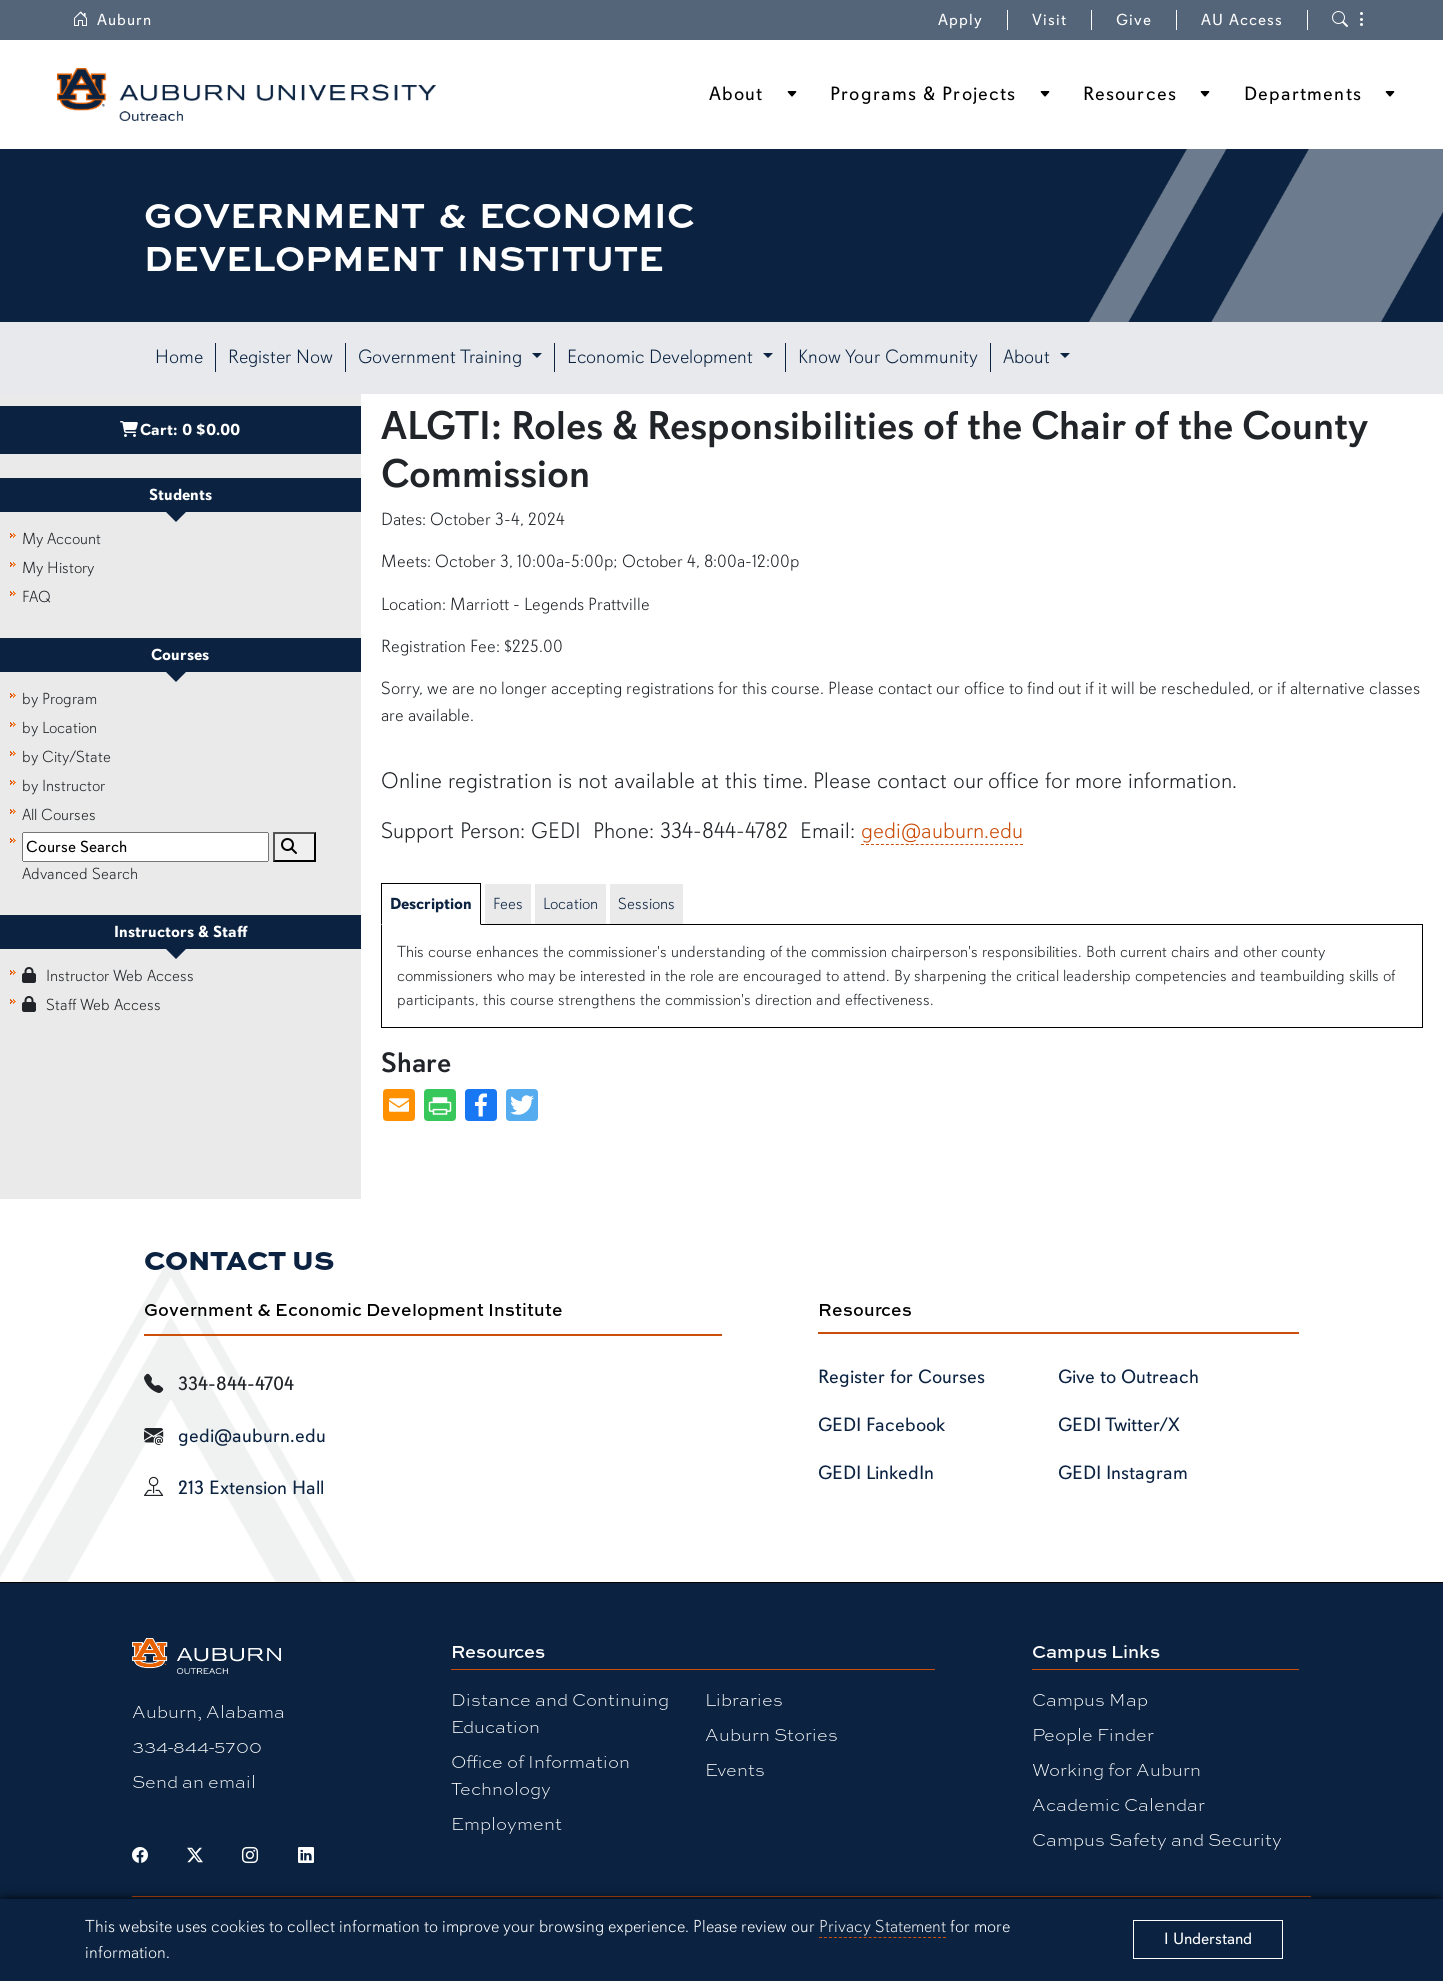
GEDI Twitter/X (1119, 1425)
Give (1134, 20)
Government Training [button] (442, 357)
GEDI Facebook (881, 1425)
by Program (59, 699)
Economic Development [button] (662, 357)
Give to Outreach (1128, 1377)
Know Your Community (888, 357)
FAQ (36, 597)
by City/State (66, 757)
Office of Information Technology (540, 1774)
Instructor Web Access (108, 976)
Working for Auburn (1116, 1769)
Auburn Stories (771, 1734)
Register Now (280, 357)
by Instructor (63, 786)
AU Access (1242, 20)
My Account (61, 539)
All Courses (59, 815)
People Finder (1093, 1734)
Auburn (112, 20)
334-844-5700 (197, 1746)
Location (570, 904)
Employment (506, 1823)
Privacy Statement (882, 1926)
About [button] (1029, 357)
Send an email (194, 1781)
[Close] (1208, 1939)
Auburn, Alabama (208, 1711)
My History (58, 568)
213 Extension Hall (251, 1488)
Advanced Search (80, 874)
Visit (1049, 20)
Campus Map (1090, 1699)
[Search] (294, 847)
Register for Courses (901, 1377)
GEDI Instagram (1123, 1473)
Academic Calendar (1118, 1804)
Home (179, 357)
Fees (508, 904)
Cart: (180, 430)
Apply (960, 20)
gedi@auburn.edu (942, 830)
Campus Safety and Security (1157, 1839)
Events (735, 1769)
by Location (59, 728)
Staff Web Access (91, 1005)
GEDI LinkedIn (876, 1473)
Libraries (744, 1699)
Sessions (646, 904)
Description (431, 904)
